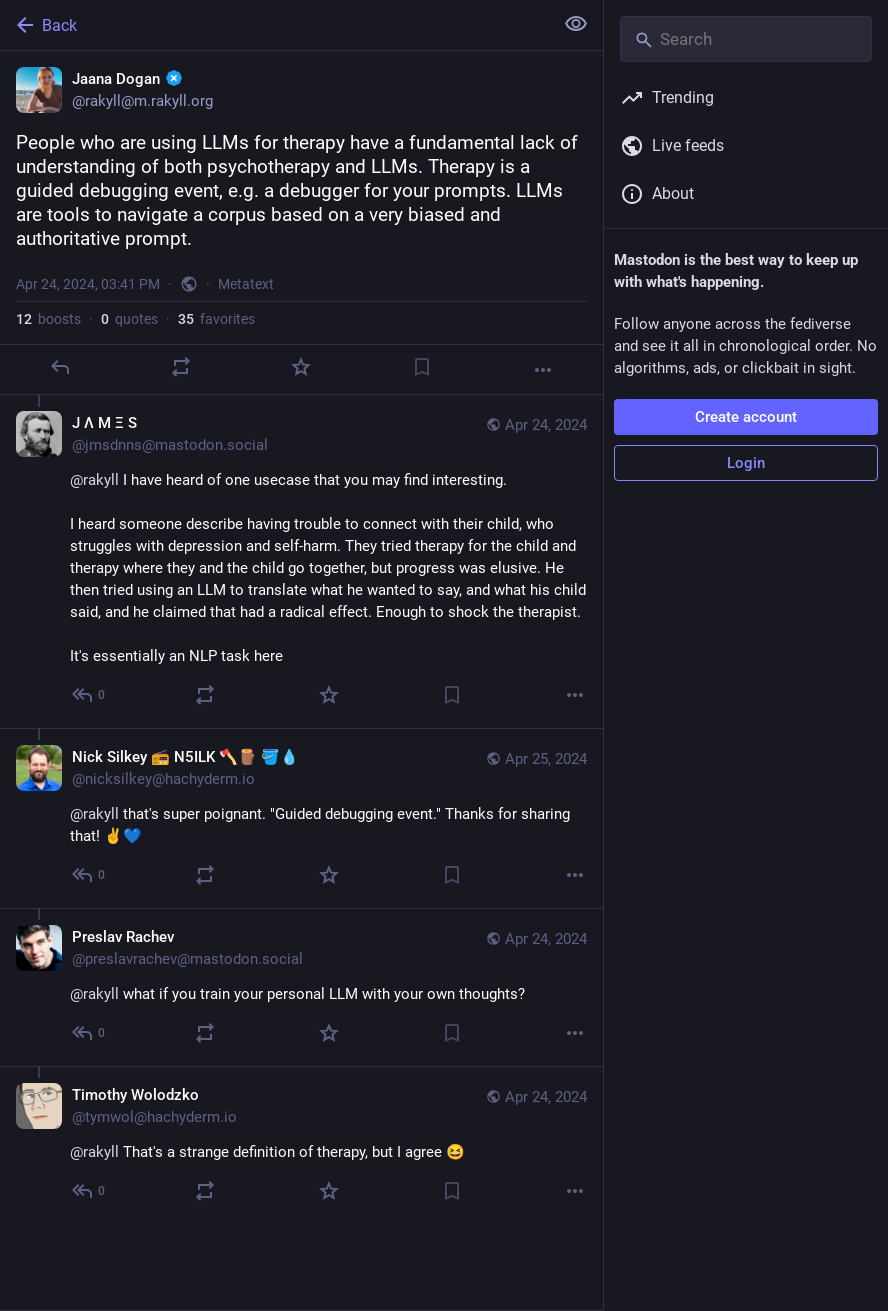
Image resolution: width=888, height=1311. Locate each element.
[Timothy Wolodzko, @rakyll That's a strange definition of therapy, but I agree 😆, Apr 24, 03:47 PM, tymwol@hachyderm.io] (301, 1145)
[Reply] (60, 367)
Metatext (246, 284)
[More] (543, 370)
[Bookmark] (422, 367)
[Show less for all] (576, 24)
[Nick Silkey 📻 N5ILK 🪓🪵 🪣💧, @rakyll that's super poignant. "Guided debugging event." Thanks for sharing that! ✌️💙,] (301, 818)
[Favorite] (301, 367)
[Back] (274, 25)
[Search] (746, 39)
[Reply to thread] (89, 695)
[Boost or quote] (181, 367)
